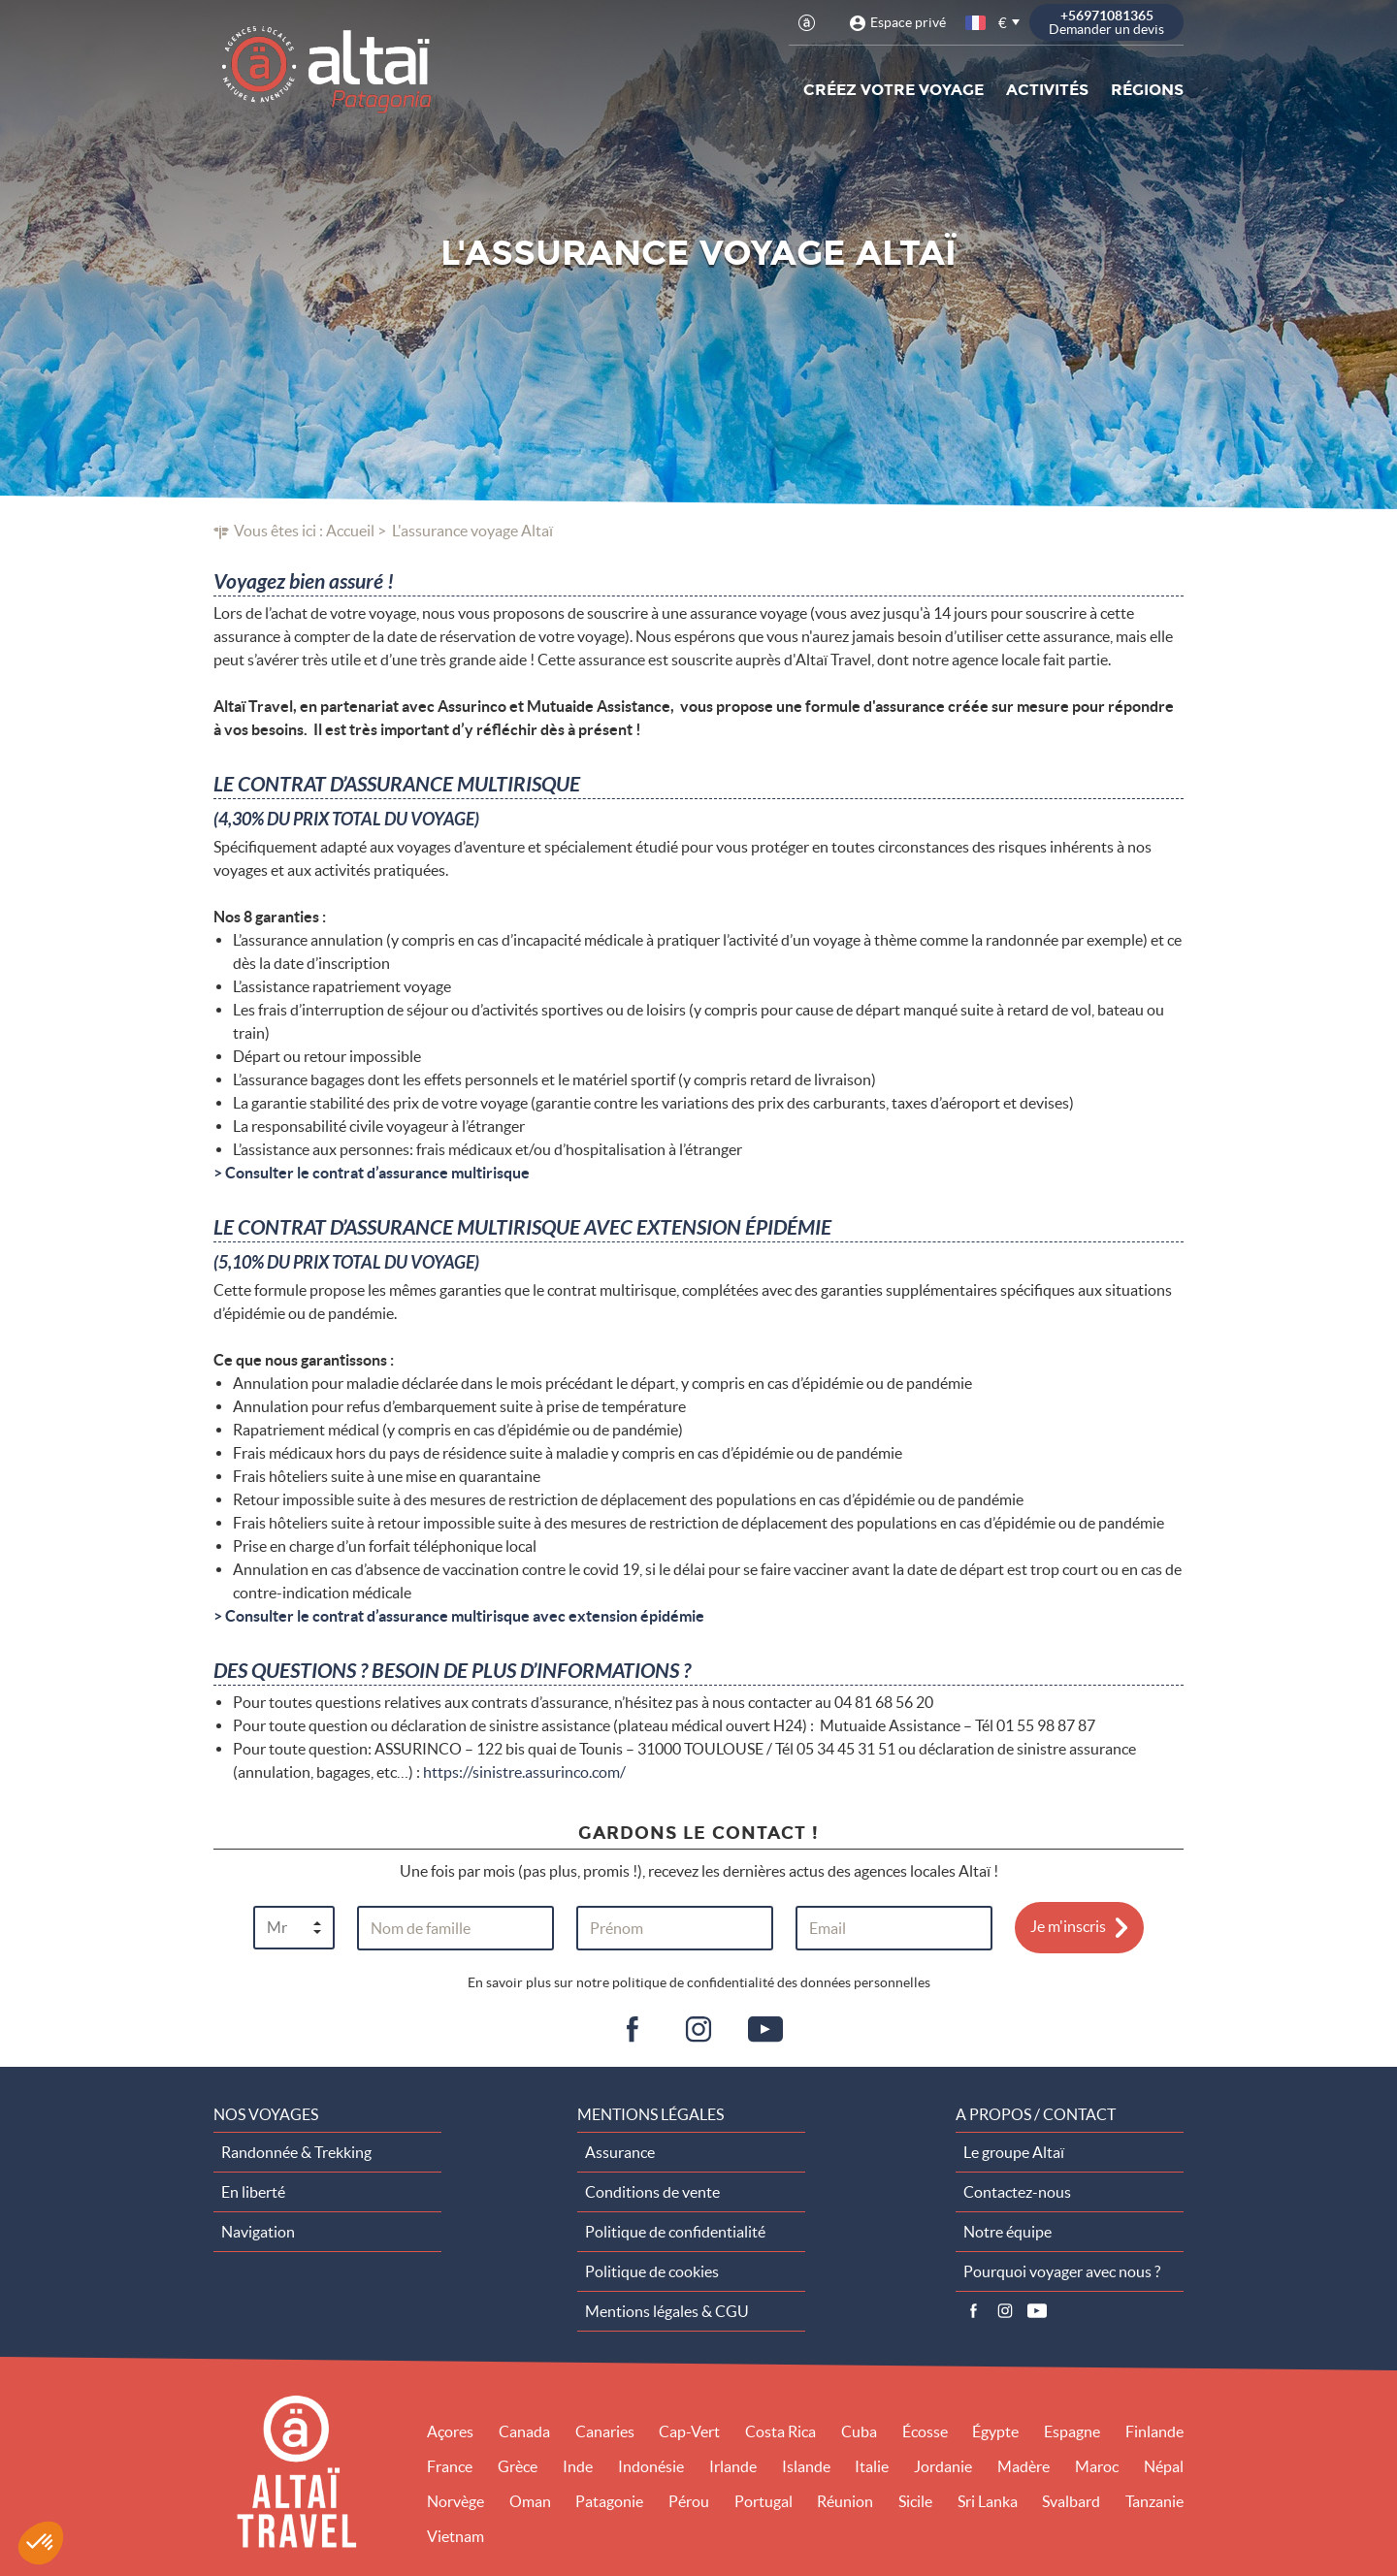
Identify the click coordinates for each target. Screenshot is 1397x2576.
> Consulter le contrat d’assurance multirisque (371, 1172)
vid (765, 2029)
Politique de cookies (652, 2271)
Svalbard (1071, 2501)
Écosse (925, 2431)
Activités (1047, 89)
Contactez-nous (1017, 2192)
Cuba (859, 2431)
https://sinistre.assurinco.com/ (524, 1772)
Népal (1164, 2466)
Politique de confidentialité (675, 2231)
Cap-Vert (689, 2431)
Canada (524, 2431)
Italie (872, 2466)
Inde (578, 2466)
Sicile (915, 2501)
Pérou (688, 2501)
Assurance (620, 2152)
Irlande (733, 2466)
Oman (530, 2501)
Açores (450, 2431)
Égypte (995, 2431)
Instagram (1005, 2311)
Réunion (845, 2501)
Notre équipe (1007, 2231)
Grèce (517, 2466)
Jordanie (943, 2466)
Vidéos (1037, 2311)
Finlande (1154, 2431)
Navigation (258, 2231)
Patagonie (609, 2501)
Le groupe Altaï (1013, 2152)
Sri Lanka (988, 2501)
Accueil (350, 530)
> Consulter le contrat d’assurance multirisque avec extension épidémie (458, 1616)
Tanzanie (1154, 2501)
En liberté (253, 2192)
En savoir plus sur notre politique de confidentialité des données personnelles (699, 1982)
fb (631, 2029)
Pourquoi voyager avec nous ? (1061, 2271)
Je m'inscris (1068, 1926)
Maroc (1097, 2466)
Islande (806, 2466)
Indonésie (651, 2466)
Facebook (973, 2311)
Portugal (763, 2501)
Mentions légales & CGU (667, 2311)
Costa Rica (780, 2431)
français (977, 23)
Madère (1023, 2466)
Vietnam (455, 2536)
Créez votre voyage (893, 89)
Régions (1147, 89)
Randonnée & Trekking (296, 2152)
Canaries (604, 2431)
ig (698, 2029)
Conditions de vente (652, 2192)
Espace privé (908, 22)
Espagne (1072, 2431)
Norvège (455, 2501)
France (449, 2466)
